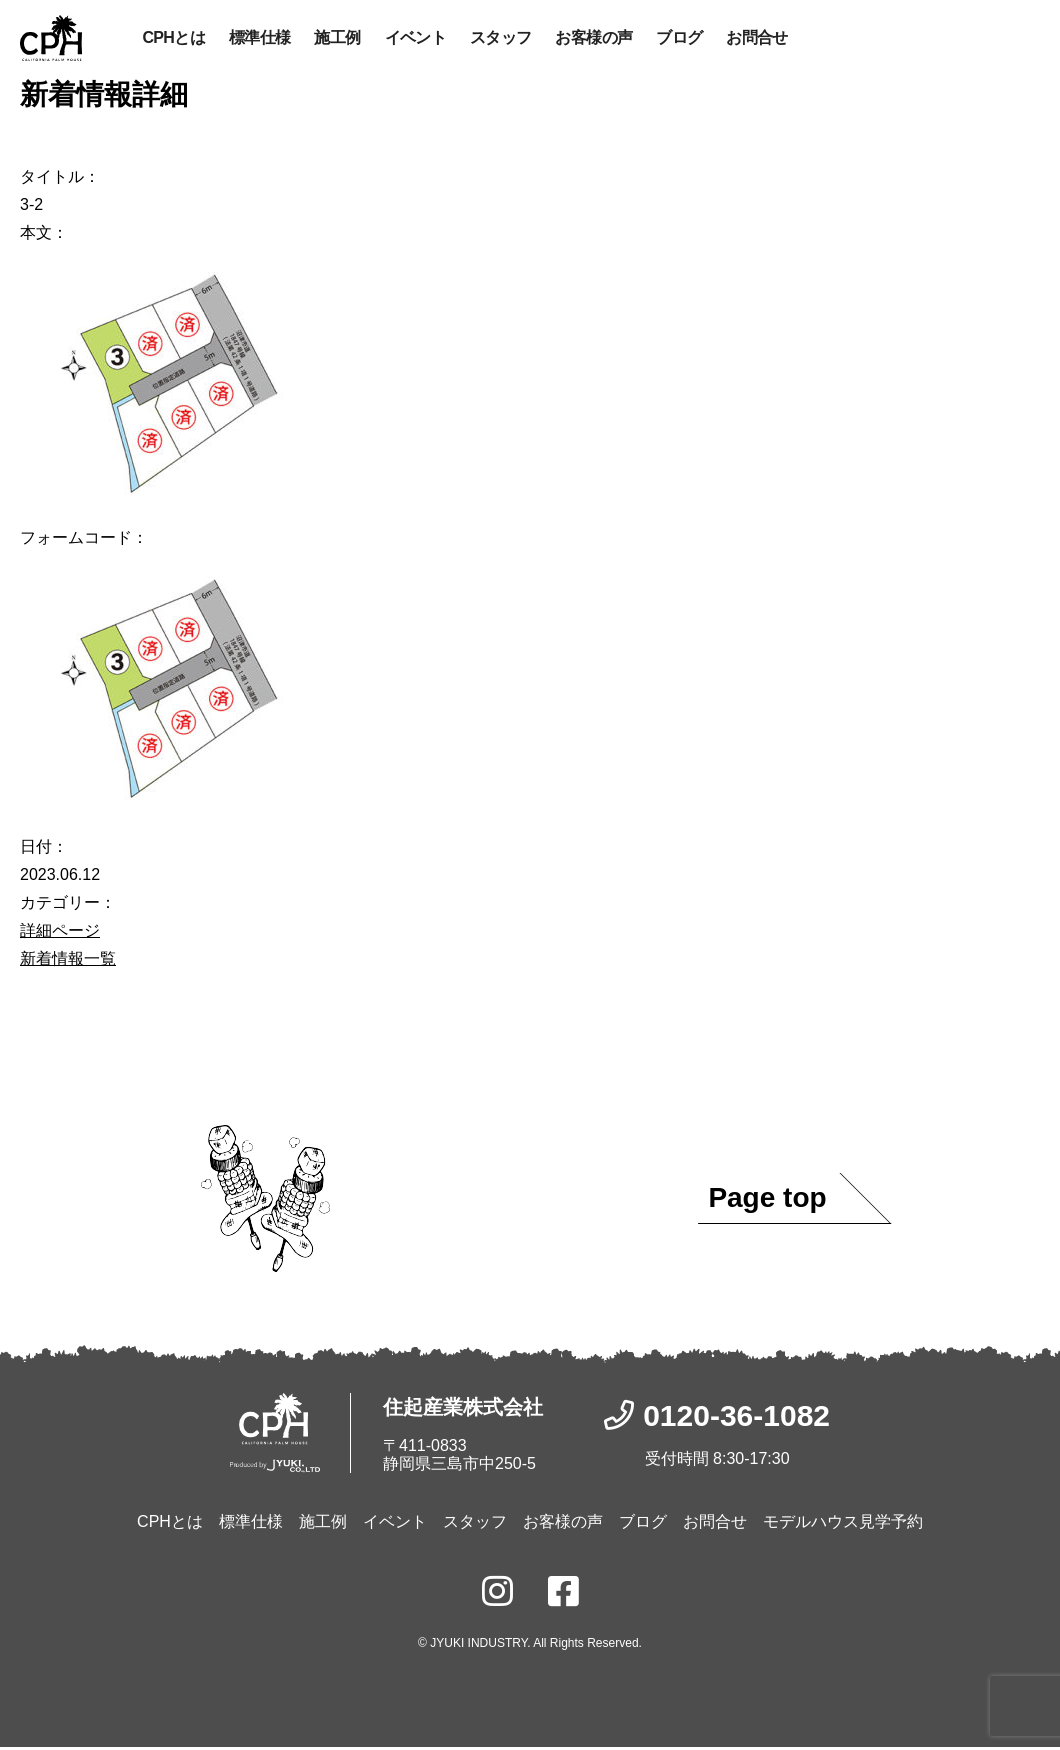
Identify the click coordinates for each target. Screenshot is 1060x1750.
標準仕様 (259, 38)
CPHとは (173, 38)
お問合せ (756, 38)
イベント (415, 38)
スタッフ (500, 38)
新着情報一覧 (68, 960)
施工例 (337, 38)
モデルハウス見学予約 (843, 1524)
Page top (767, 1200)
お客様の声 (593, 38)
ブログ (679, 38)
